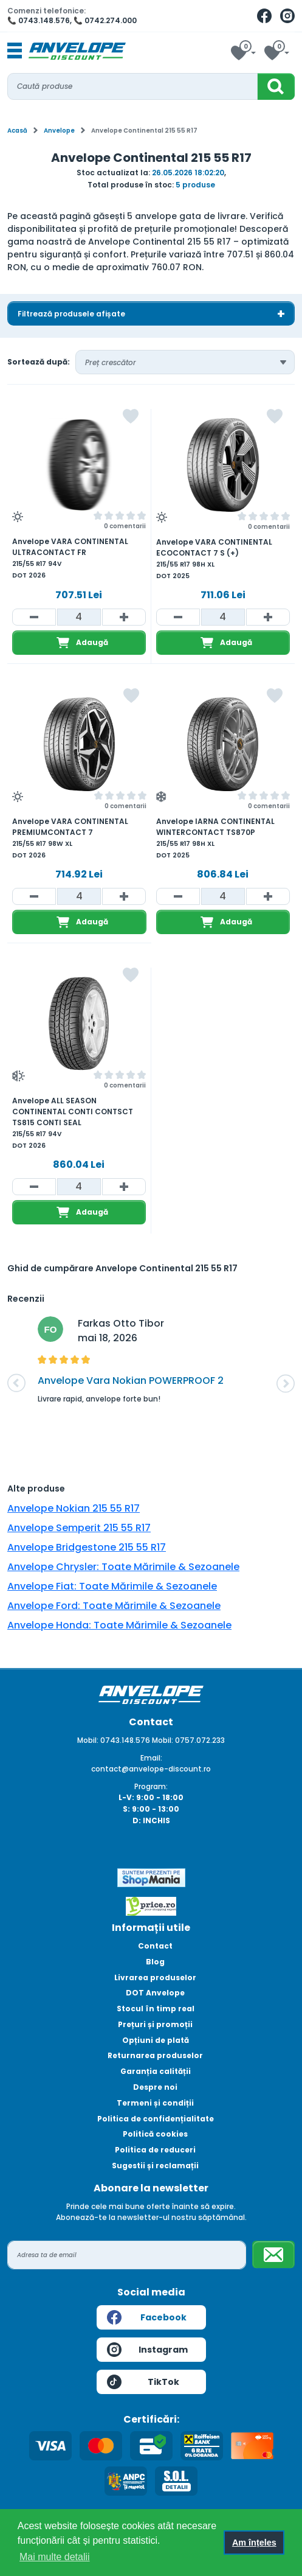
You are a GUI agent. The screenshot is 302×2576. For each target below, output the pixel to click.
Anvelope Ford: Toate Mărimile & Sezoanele (114, 1606)
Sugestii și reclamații (155, 2165)
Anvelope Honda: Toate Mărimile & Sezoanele (119, 1625)
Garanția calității (155, 2071)
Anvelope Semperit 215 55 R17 (79, 1528)
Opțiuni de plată (155, 2040)
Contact (155, 1946)
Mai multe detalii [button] (54, 2557)
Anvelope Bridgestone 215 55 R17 (86, 1547)
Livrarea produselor (155, 1977)
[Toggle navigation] (14, 51)
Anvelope (59, 130)
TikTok (143, 2382)
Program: (151, 1786)
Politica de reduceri (155, 2150)
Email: (151, 1758)
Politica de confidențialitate (155, 2119)
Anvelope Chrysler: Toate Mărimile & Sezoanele (123, 1567)
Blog (155, 1961)
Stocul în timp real (155, 2008)
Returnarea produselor (155, 2055)
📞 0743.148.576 (38, 20)
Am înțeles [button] (254, 2542)
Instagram (147, 2349)
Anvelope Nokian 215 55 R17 (73, 1508)
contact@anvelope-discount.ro (151, 1769)
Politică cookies (155, 2134)
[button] (16, 1383)
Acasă (17, 130)
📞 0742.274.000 (105, 20)
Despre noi (155, 2087)
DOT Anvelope (155, 1993)
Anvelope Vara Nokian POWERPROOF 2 (131, 1380)
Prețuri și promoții (155, 2024)
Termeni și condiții (155, 2103)
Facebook (147, 2317)
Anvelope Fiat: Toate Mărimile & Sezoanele (112, 1586)
